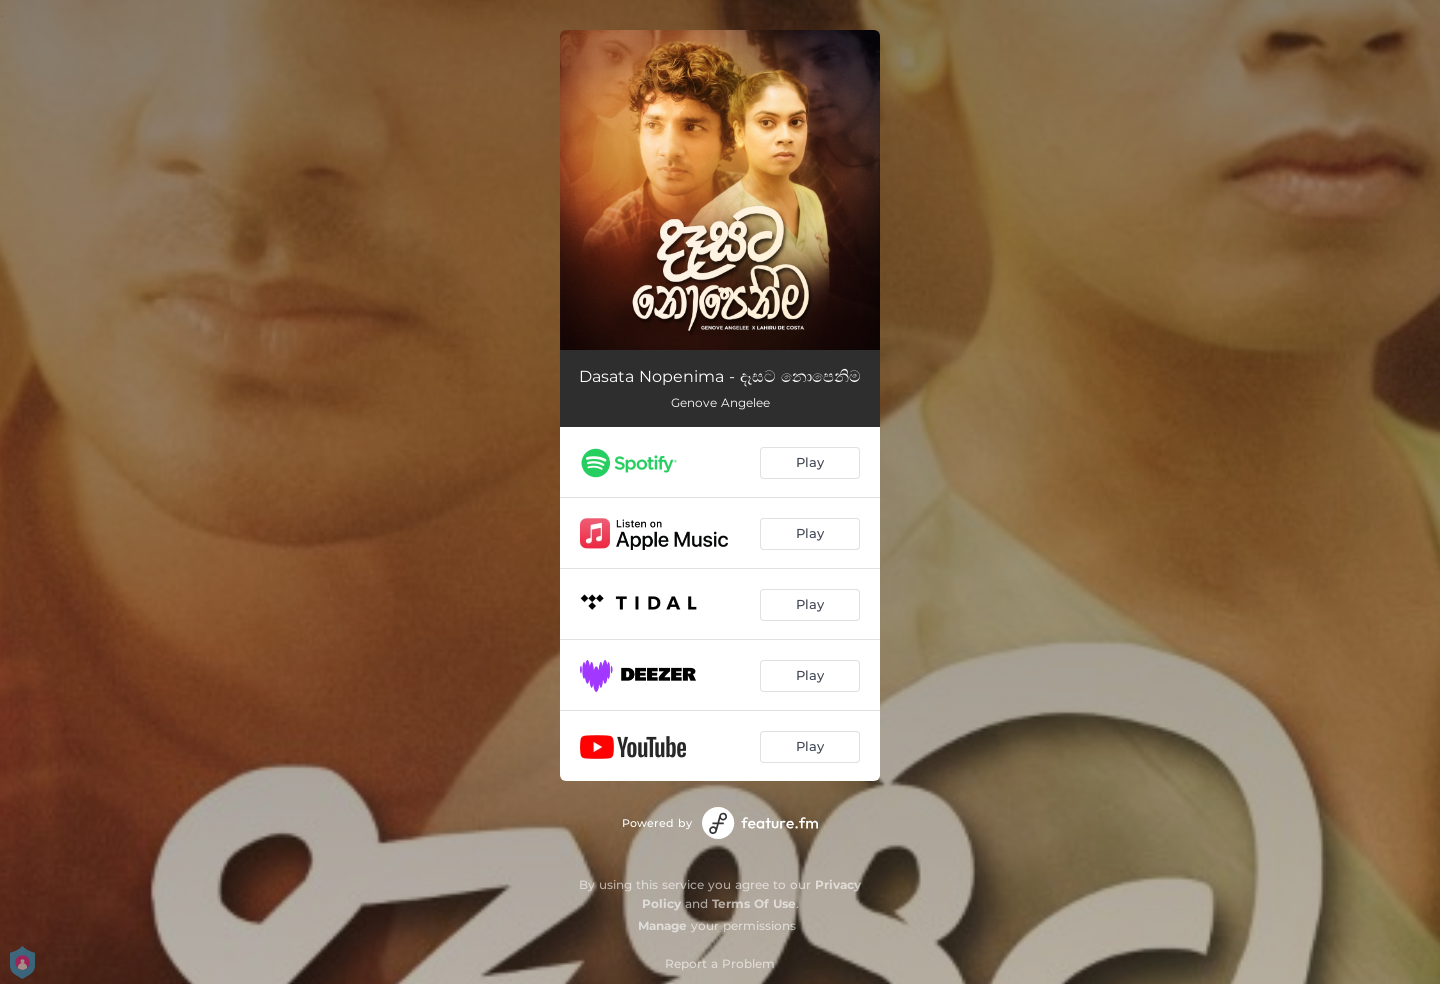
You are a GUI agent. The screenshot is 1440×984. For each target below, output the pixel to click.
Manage (662, 925)
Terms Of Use (754, 903)
